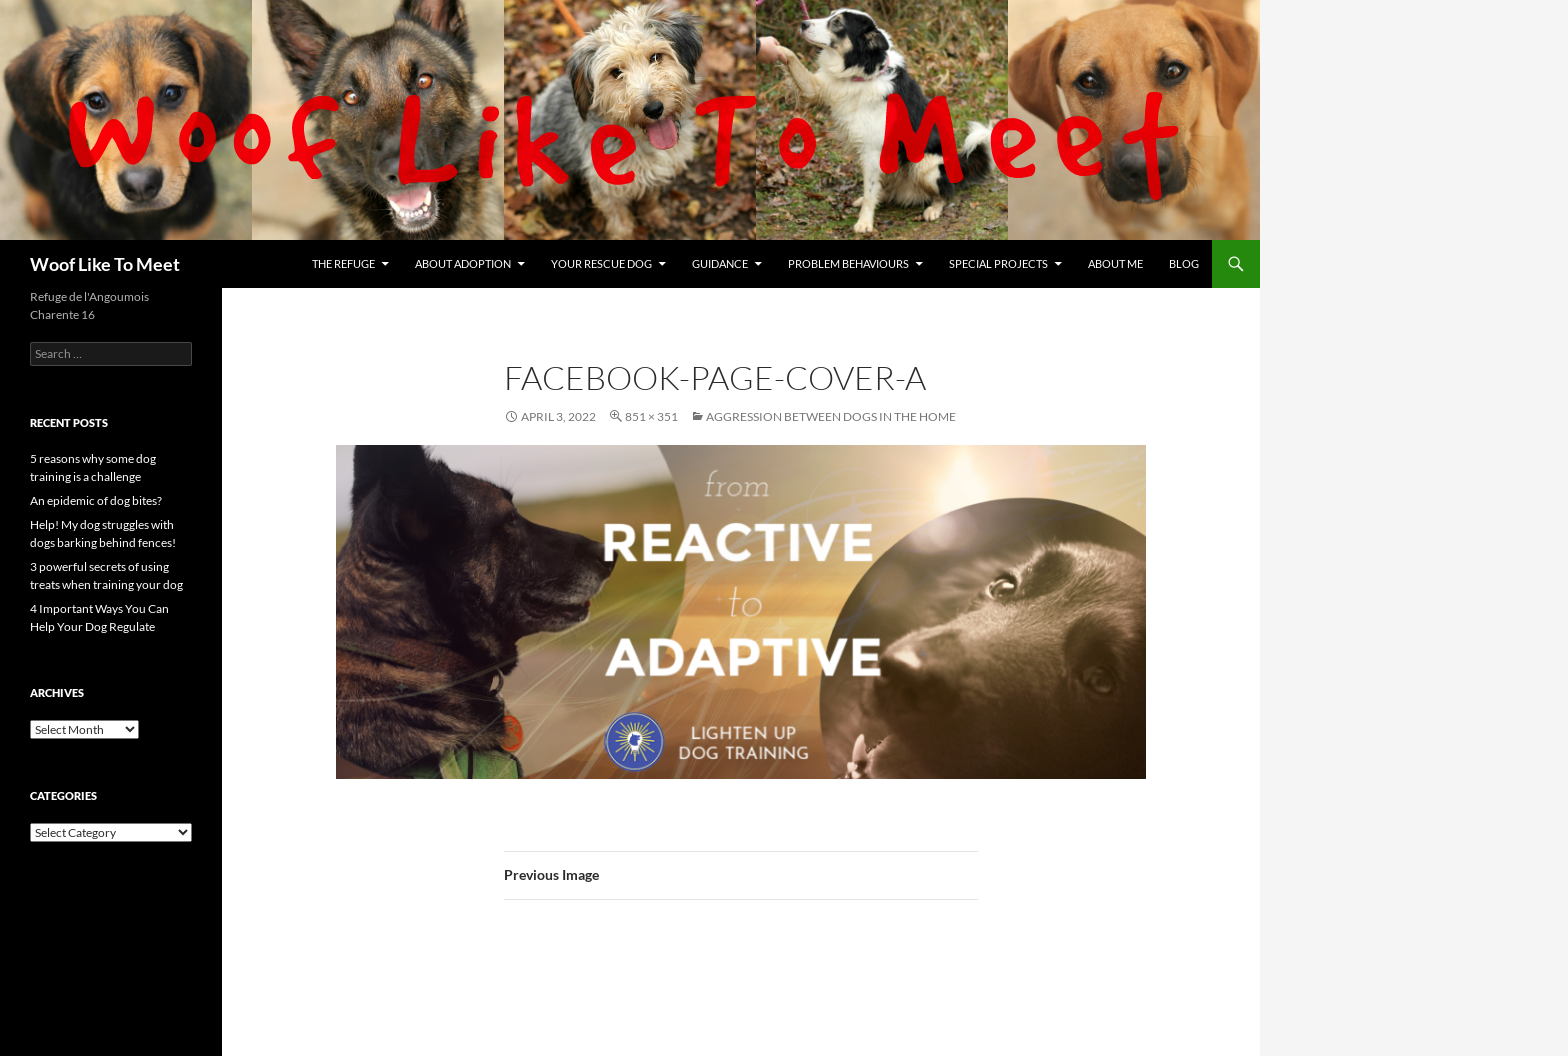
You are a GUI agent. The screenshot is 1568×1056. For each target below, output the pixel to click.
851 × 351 (651, 416)
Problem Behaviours (848, 263)
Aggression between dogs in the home (831, 416)
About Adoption (463, 263)
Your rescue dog (601, 263)
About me (1115, 263)
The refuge (343, 263)
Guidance (720, 263)
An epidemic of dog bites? (96, 500)
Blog (1184, 263)
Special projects (998, 263)
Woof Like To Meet (105, 264)
